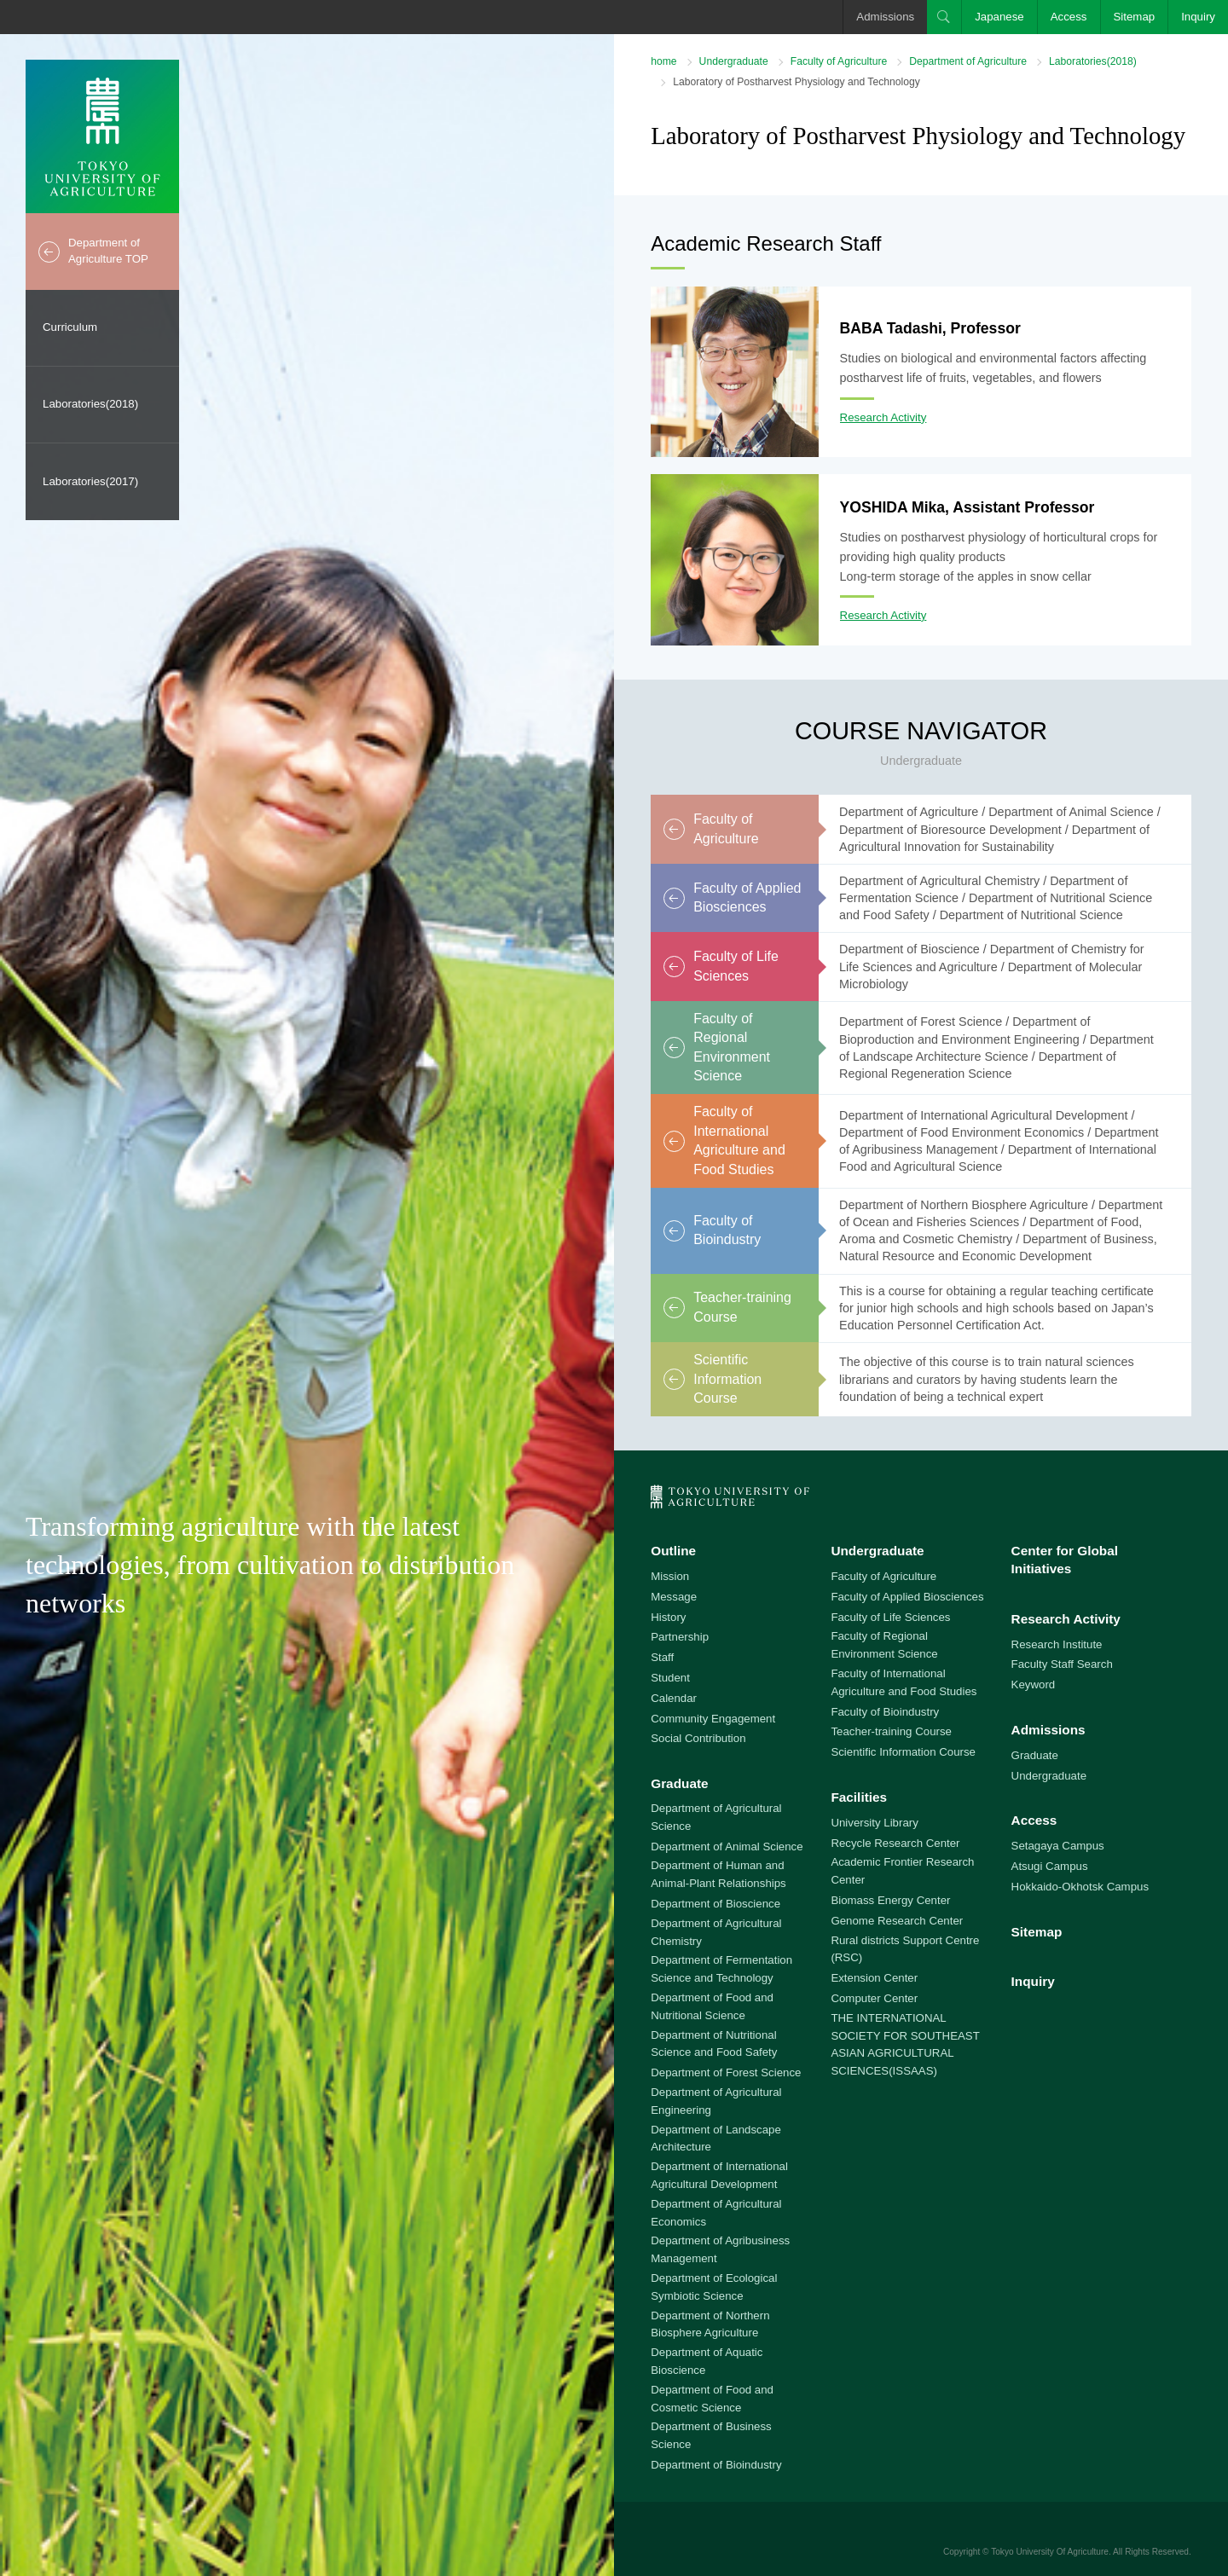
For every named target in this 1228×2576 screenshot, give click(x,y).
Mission (670, 1576)
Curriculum (70, 327)
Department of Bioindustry (716, 2464)
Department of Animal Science (726, 1846)
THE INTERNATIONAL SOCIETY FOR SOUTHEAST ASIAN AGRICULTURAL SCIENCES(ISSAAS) (905, 2044)
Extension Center (874, 1977)
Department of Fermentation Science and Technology (721, 1969)
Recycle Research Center (895, 1843)
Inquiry (1198, 16)
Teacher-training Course (891, 1731)
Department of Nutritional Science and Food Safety (714, 2044)
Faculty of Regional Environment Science (884, 1645)
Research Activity (883, 417)
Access (1069, 16)
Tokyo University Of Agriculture (1050, 2551)
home (663, 61)
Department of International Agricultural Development (719, 2175)
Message (674, 1596)
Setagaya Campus (1057, 1845)
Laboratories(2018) (90, 403)
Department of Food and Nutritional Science (712, 2006)
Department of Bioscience (715, 1903)
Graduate (679, 1783)
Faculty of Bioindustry (885, 1711)
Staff (662, 1657)
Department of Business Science (711, 2435)
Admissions (885, 16)
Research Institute (1057, 1644)
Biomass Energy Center (890, 1900)
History (668, 1617)
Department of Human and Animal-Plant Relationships (718, 1874)
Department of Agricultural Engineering (716, 2101)
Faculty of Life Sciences (890, 1617)
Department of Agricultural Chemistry (716, 1932)
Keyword (1033, 1684)
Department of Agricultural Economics (716, 2212)
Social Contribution (698, 1738)
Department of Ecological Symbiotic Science (714, 2287)
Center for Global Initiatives (1064, 1559)
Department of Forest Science (726, 2072)
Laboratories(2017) (90, 481)
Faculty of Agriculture (839, 61)
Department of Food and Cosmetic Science (712, 2398)
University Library (874, 1822)
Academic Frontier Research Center (902, 1870)
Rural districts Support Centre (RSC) (905, 1949)
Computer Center (874, 1998)
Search (944, 17)
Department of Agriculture (968, 61)
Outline (673, 1550)
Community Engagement (713, 1718)
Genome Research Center (897, 1920)
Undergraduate (733, 61)
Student (670, 1677)
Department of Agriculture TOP (108, 250)
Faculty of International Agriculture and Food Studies (903, 1682)
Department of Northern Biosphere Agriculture (710, 2324)
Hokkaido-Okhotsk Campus (1080, 1886)
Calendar (674, 1698)
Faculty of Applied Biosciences (907, 1596)
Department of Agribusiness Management (720, 2249)
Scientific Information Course (903, 1751)
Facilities (859, 1797)
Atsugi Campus (1049, 1866)
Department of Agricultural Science (716, 1817)
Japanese (999, 16)
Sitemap (1135, 16)
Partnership (680, 1636)
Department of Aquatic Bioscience (706, 2361)
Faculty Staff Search (1062, 1664)
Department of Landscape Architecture (716, 2138)
